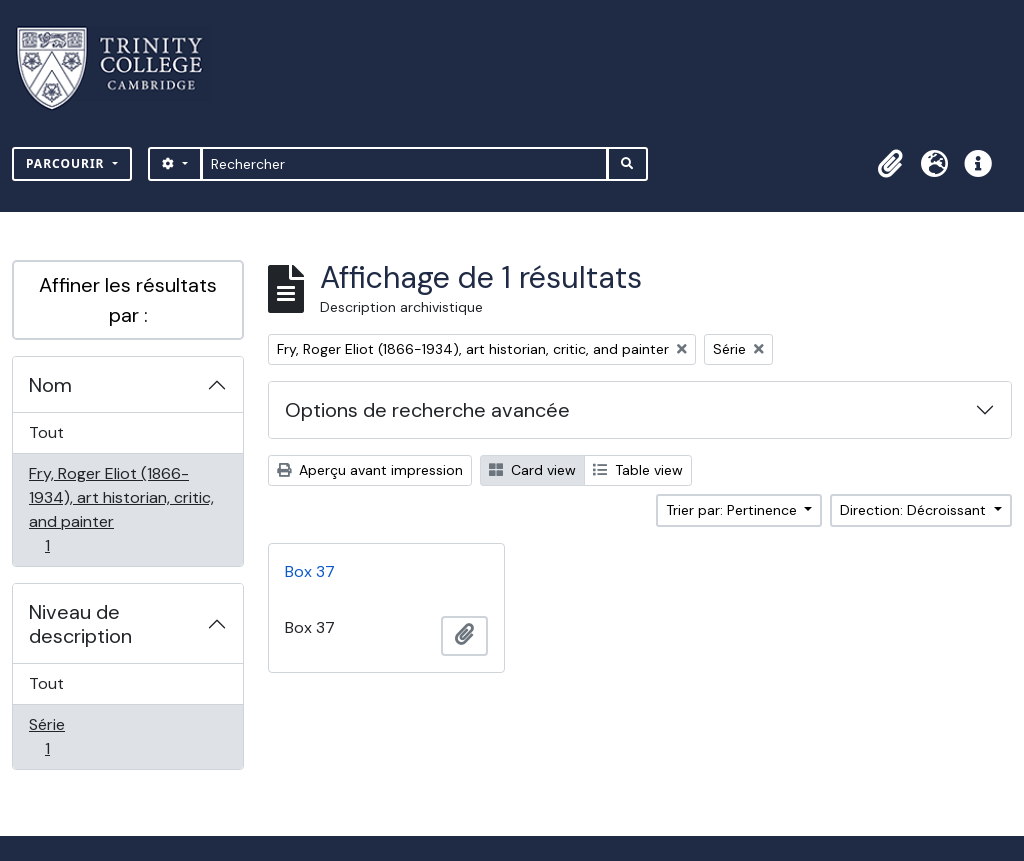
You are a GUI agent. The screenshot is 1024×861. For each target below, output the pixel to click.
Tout (46, 432)
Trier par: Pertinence (733, 510)
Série (69, 736)
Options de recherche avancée (427, 410)
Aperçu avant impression (370, 470)
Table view (638, 470)
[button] (890, 164)
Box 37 (310, 571)
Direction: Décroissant (915, 510)
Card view (532, 470)
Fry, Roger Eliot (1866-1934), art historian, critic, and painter (121, 509)
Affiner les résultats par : (128, 300)
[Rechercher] (404, 164)
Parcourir (67, 163)
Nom (50, 385)
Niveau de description (80, 624)
